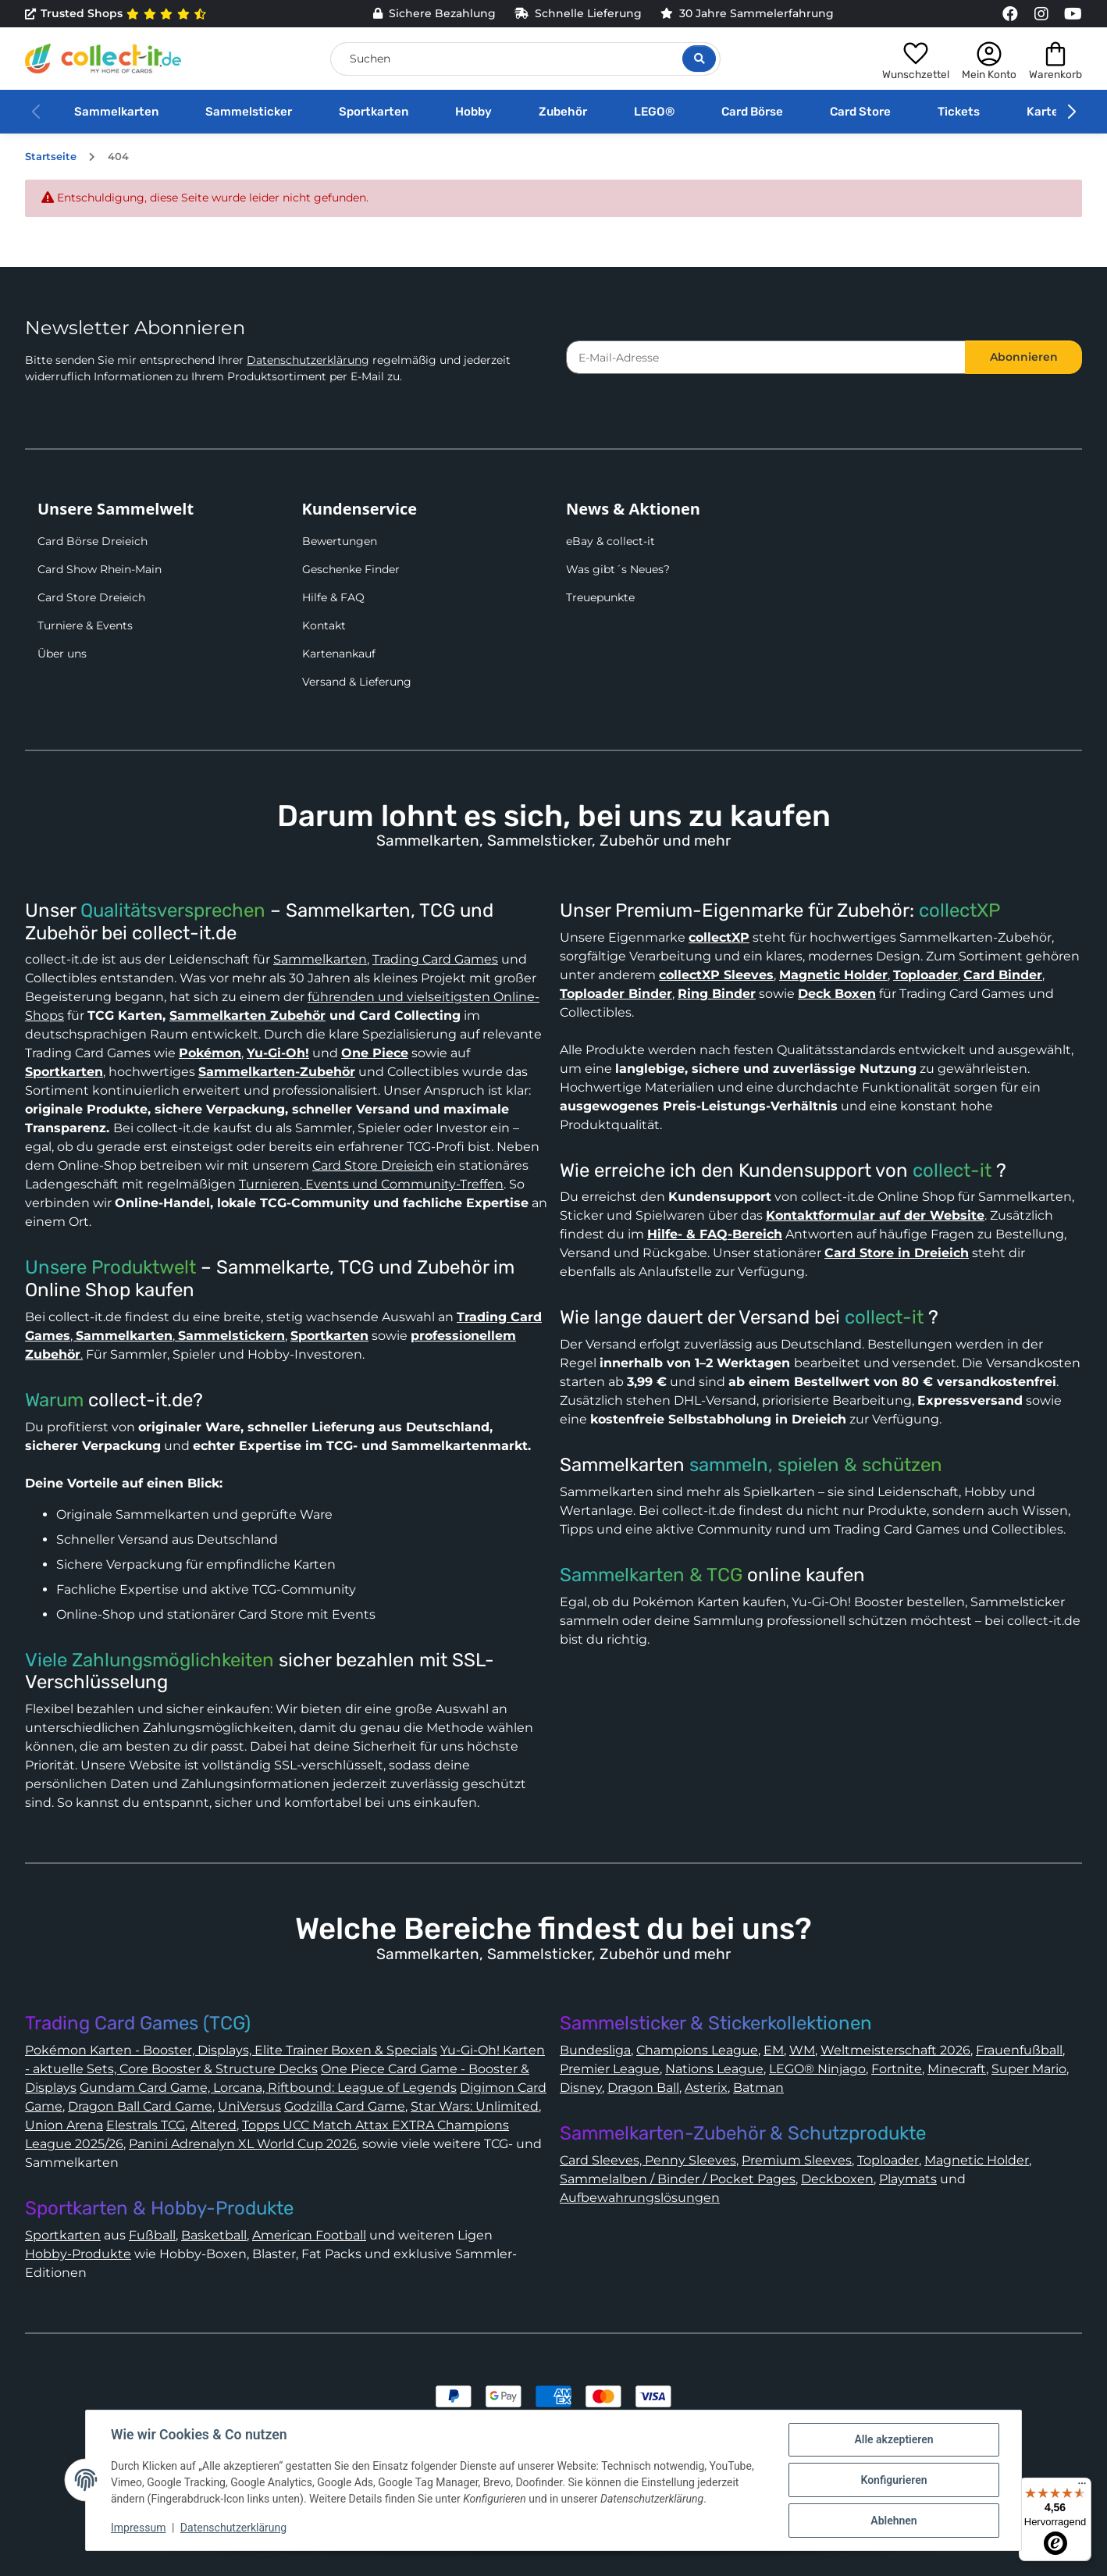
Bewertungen (339, 541)
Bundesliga (595, 2050)
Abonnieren (1024, 357)
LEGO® (654, 112)
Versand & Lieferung (356, 682)
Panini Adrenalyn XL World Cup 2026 (243, 2143)
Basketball (214, 2235)
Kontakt (324, 625)
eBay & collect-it (610, 541)
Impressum (138, 2527)
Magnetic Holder (976, 2160)
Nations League (714, 2068)
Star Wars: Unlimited (475, 2106)
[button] (915, 58)
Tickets (959, 112)
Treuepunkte (600, 597)
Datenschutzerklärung (308, 360)
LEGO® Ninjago (817, 2068)
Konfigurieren (893, 2480)
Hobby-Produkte (78, 2253)
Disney (581, 2087)
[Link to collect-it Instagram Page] (1041, 14)
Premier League (610, 2068)
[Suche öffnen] (699, 58)
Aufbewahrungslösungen (640, 2197)
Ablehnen (893, 2520)
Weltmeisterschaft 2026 (895, 2050)
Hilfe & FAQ (333, 597)
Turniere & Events (85, 625)
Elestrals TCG (145, 2125)
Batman (758, 2087)
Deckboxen (837, 2179)
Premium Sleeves (797, 2160)
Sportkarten (373, 112)
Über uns (62, 654)
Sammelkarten (116, 112)
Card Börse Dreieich (92, 541)
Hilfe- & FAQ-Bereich (714, 1234)
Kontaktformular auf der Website (875, 1215)
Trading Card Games (435, 959)
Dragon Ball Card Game (140, 2106)
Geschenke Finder (351, 569)
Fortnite (896, 2068)
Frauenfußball (1019, 2050)
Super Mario (1028, 2068)
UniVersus (249, 2106)
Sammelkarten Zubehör (247, 1015)
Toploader (888, 2160)
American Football (309, 2235)
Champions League (697, 2050)
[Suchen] (525, 59)
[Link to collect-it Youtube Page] (1072, 14)
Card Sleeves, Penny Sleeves (648, 2160)
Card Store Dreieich (91, 597)
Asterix (706, 2087)
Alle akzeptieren (893, 2439)
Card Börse (752, 112)
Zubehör (563, 112)
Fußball (152, 2235)
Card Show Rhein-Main (99, 569)
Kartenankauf (339, 654)
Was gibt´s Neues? (618, 569)
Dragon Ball (643, 2087)
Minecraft (956, 2068)
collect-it (952, 1170)
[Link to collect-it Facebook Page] (1010, 14)
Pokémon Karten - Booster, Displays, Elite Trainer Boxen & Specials (231, 2050)
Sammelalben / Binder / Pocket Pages (678, 2179)
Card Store (860, 112)
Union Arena (64, 2125)
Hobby (473, 112)
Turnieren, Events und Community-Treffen (371, 1184)
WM (802, 2050)
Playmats (908, 2179)
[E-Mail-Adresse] (766, 357)
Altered (213, 2125)
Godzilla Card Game (344, 2106)
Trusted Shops (116, 14)
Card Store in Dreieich (896, 1252)
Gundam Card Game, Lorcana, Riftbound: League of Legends (268, 2087)
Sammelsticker (248, 112)
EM (774, 2050)
